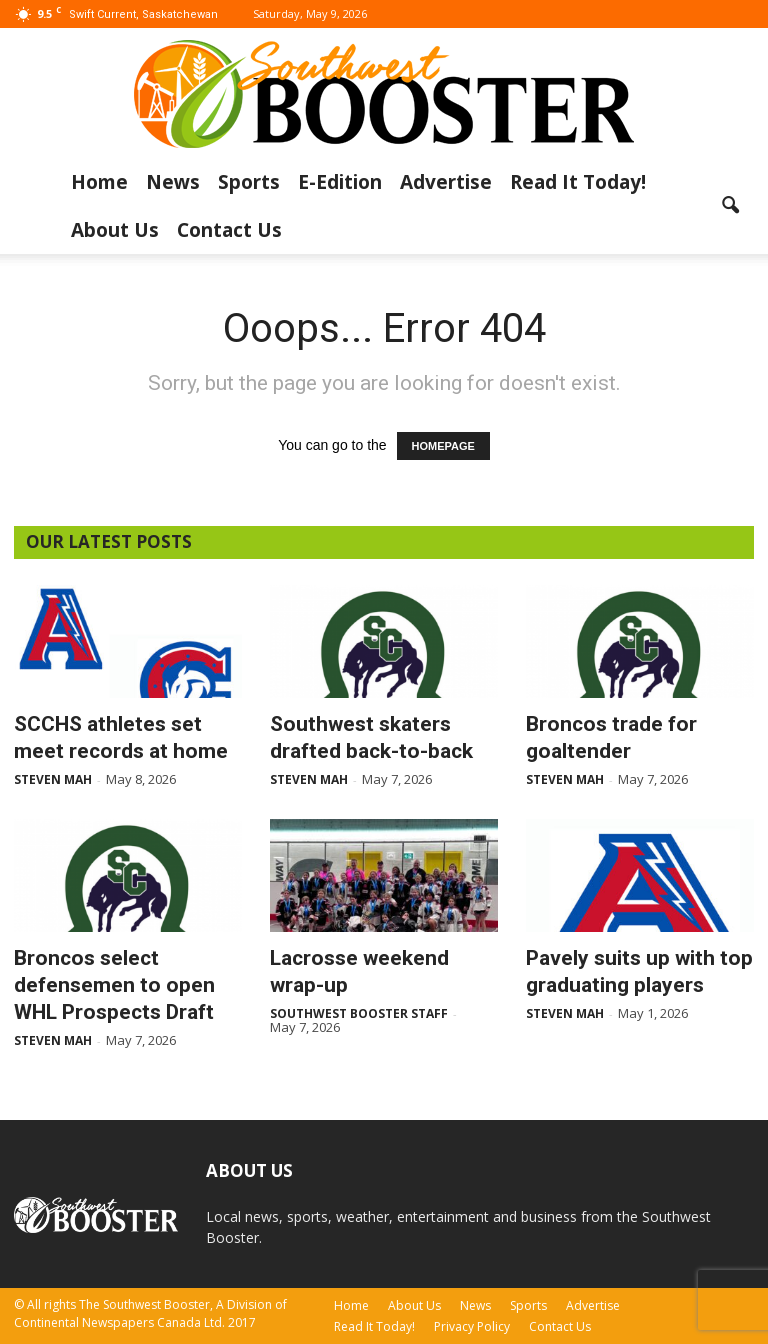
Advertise (446, 182)
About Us (115, 230)
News (173, 182)
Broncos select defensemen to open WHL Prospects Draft (114, 985)
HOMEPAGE (443, 446)
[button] (730, 206)
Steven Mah (53, 779)
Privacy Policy (472, 1326)
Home (99, 182)
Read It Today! (578, 182)
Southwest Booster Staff (359, 1013)
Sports (249, 182)
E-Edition (340, 182)
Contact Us (229, 230)
